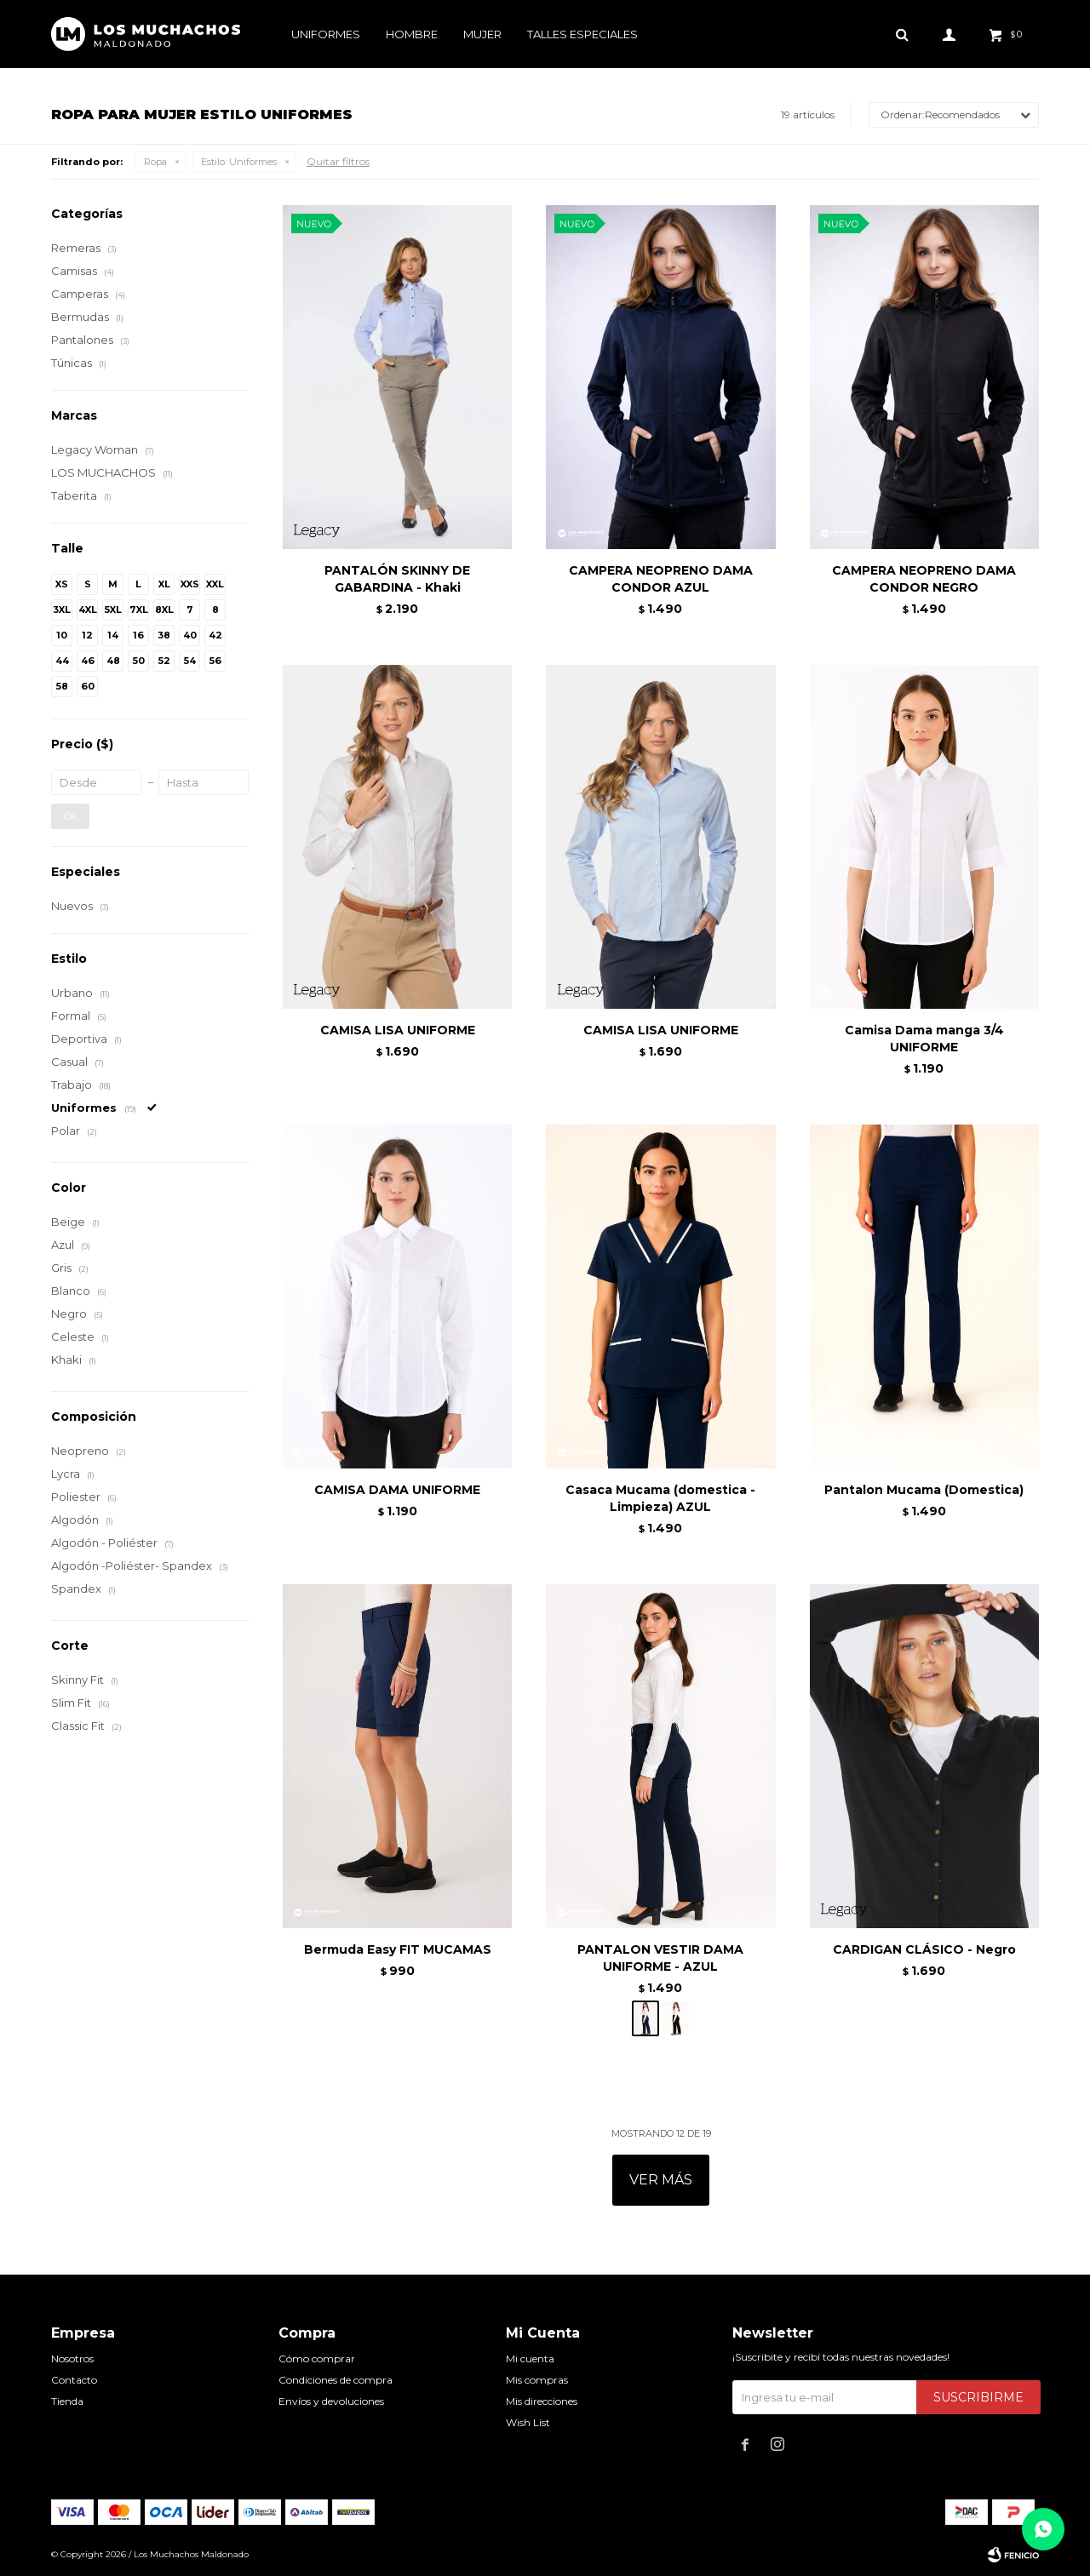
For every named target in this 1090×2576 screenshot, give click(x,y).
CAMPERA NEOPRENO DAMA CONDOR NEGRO (924, 579)
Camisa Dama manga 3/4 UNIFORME (924, 1038)
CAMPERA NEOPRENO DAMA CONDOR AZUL (661, 579)
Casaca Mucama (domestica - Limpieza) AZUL (660, 1498)
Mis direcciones (541, 2401)
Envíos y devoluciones (331, 2401)
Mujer (482, 34)
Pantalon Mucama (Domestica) (924, 1489)
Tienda (67, 2401)
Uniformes (325, 34)
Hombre (412, 34)
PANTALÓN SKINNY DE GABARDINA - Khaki (397, 579)
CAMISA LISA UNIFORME (397, 1030)
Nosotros (72, 2358)
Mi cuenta (530, 2358)
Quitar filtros (338, 161)
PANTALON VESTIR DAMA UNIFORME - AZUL (660, 1958)
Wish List (528, 2422)
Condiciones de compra (335, 2379)
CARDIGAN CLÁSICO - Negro (924, 1949)
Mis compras (537, 2379)
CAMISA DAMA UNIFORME (397, 1489)
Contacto (74, 2379)
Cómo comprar (316, 2358)
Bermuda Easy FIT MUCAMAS (397, 1949)
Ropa (155, 162)
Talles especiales (582, 34)
